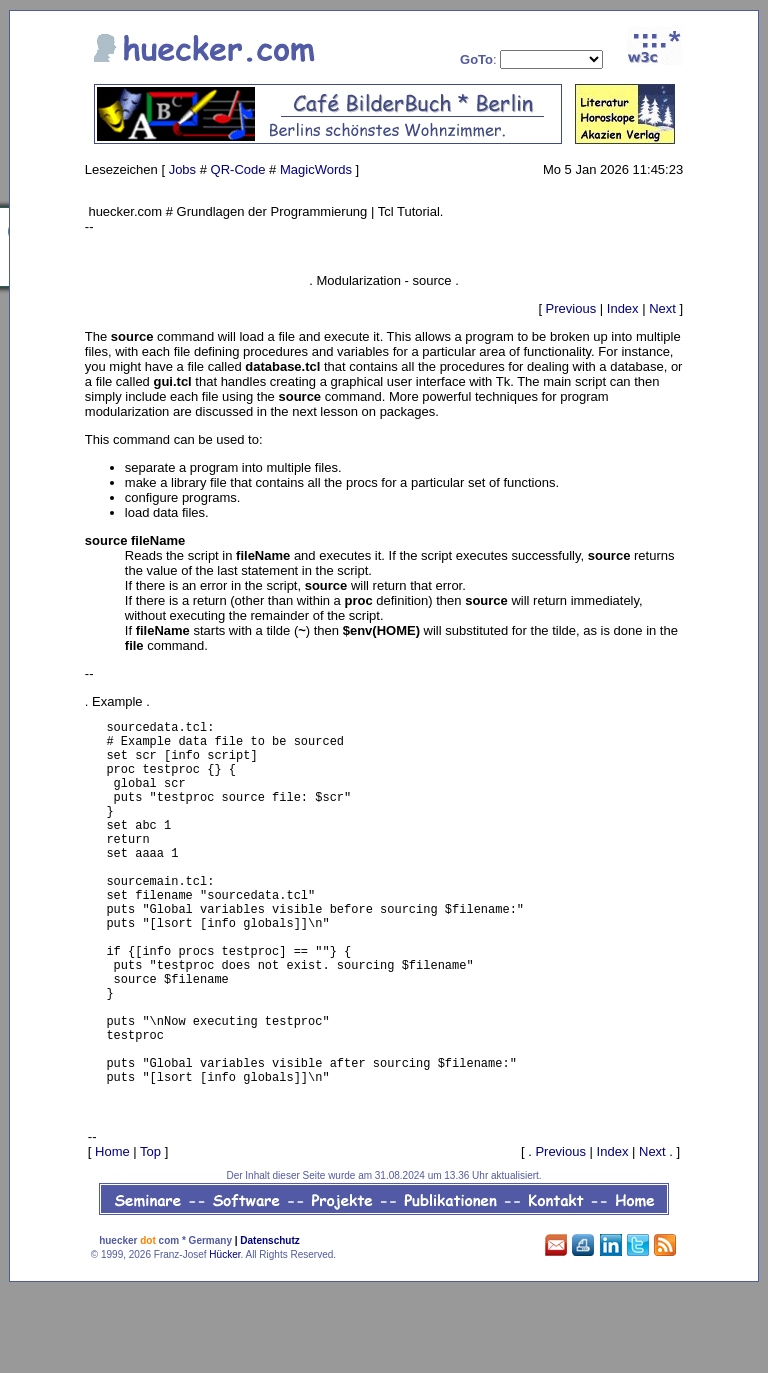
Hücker (224, 1335)
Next (662, 308)
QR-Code (238, 169)
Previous (571, 308)
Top (150, 1232)
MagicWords (316, 169)
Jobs (182, 169)
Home (112, 1232)
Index (623, 308)
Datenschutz (269, 1321)
